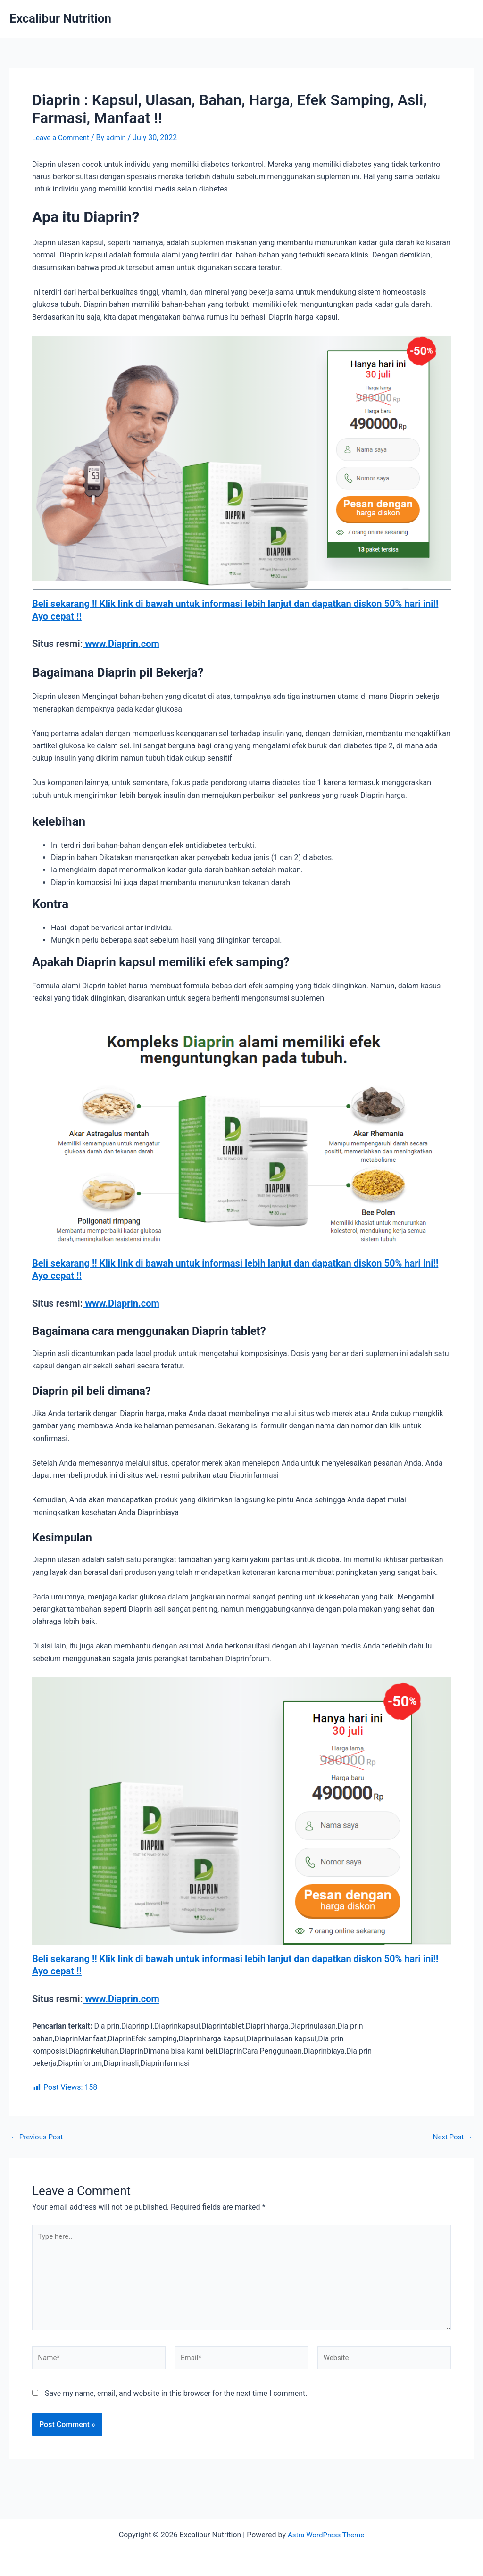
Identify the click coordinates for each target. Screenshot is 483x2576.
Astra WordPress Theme (325, 2534)
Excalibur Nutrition (60, 18)
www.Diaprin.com (121, 643)
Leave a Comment (62, 137)
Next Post (451, 2135)
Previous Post (38, 2135)
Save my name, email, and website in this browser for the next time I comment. (176, 2399)
